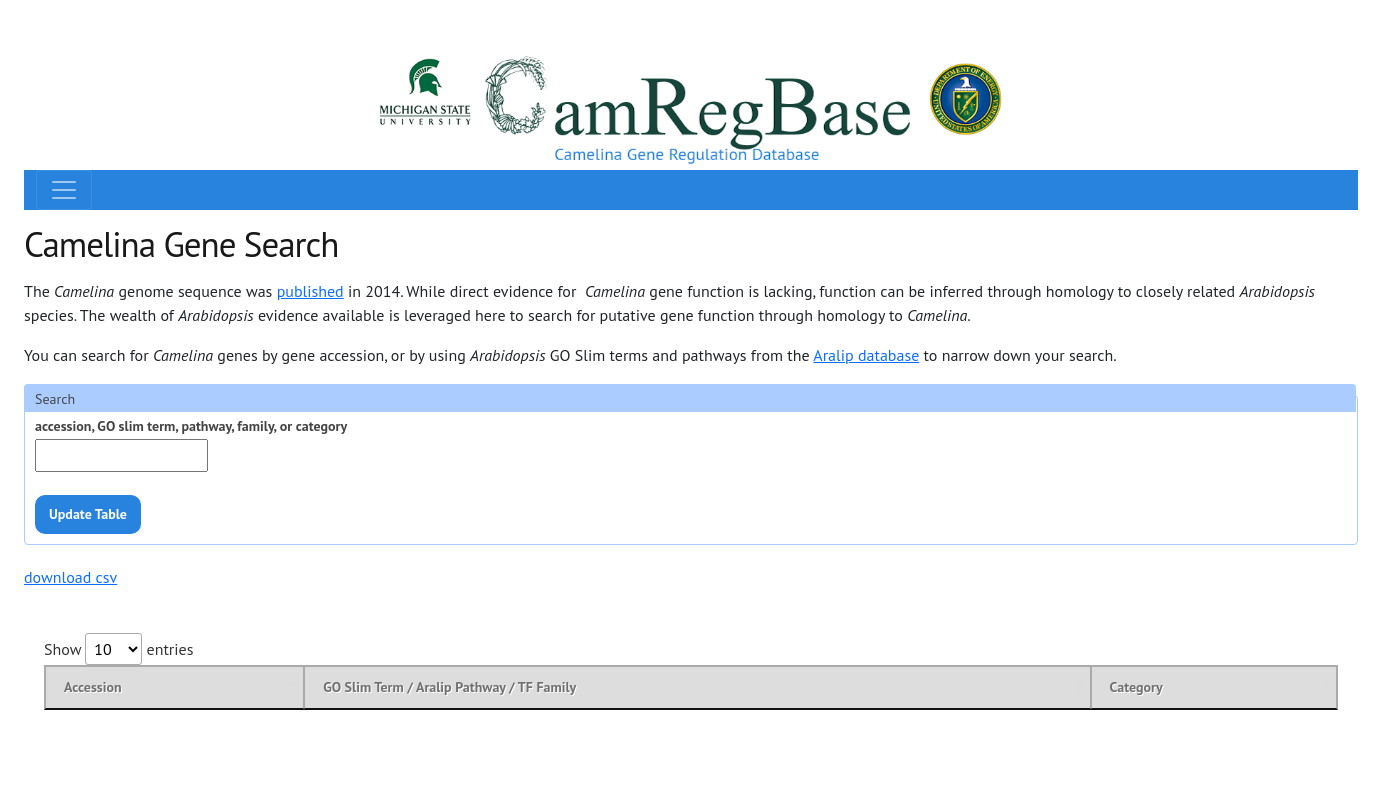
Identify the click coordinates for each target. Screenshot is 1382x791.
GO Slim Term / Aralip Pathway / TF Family (449, 687)
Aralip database (866, 355)
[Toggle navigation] (64, 190)
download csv (70, 577)
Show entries (118, 649)
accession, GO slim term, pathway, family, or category (191, 426)
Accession (93, 687)
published (310, 291)
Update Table (88, 514)
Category (1136, 687)
